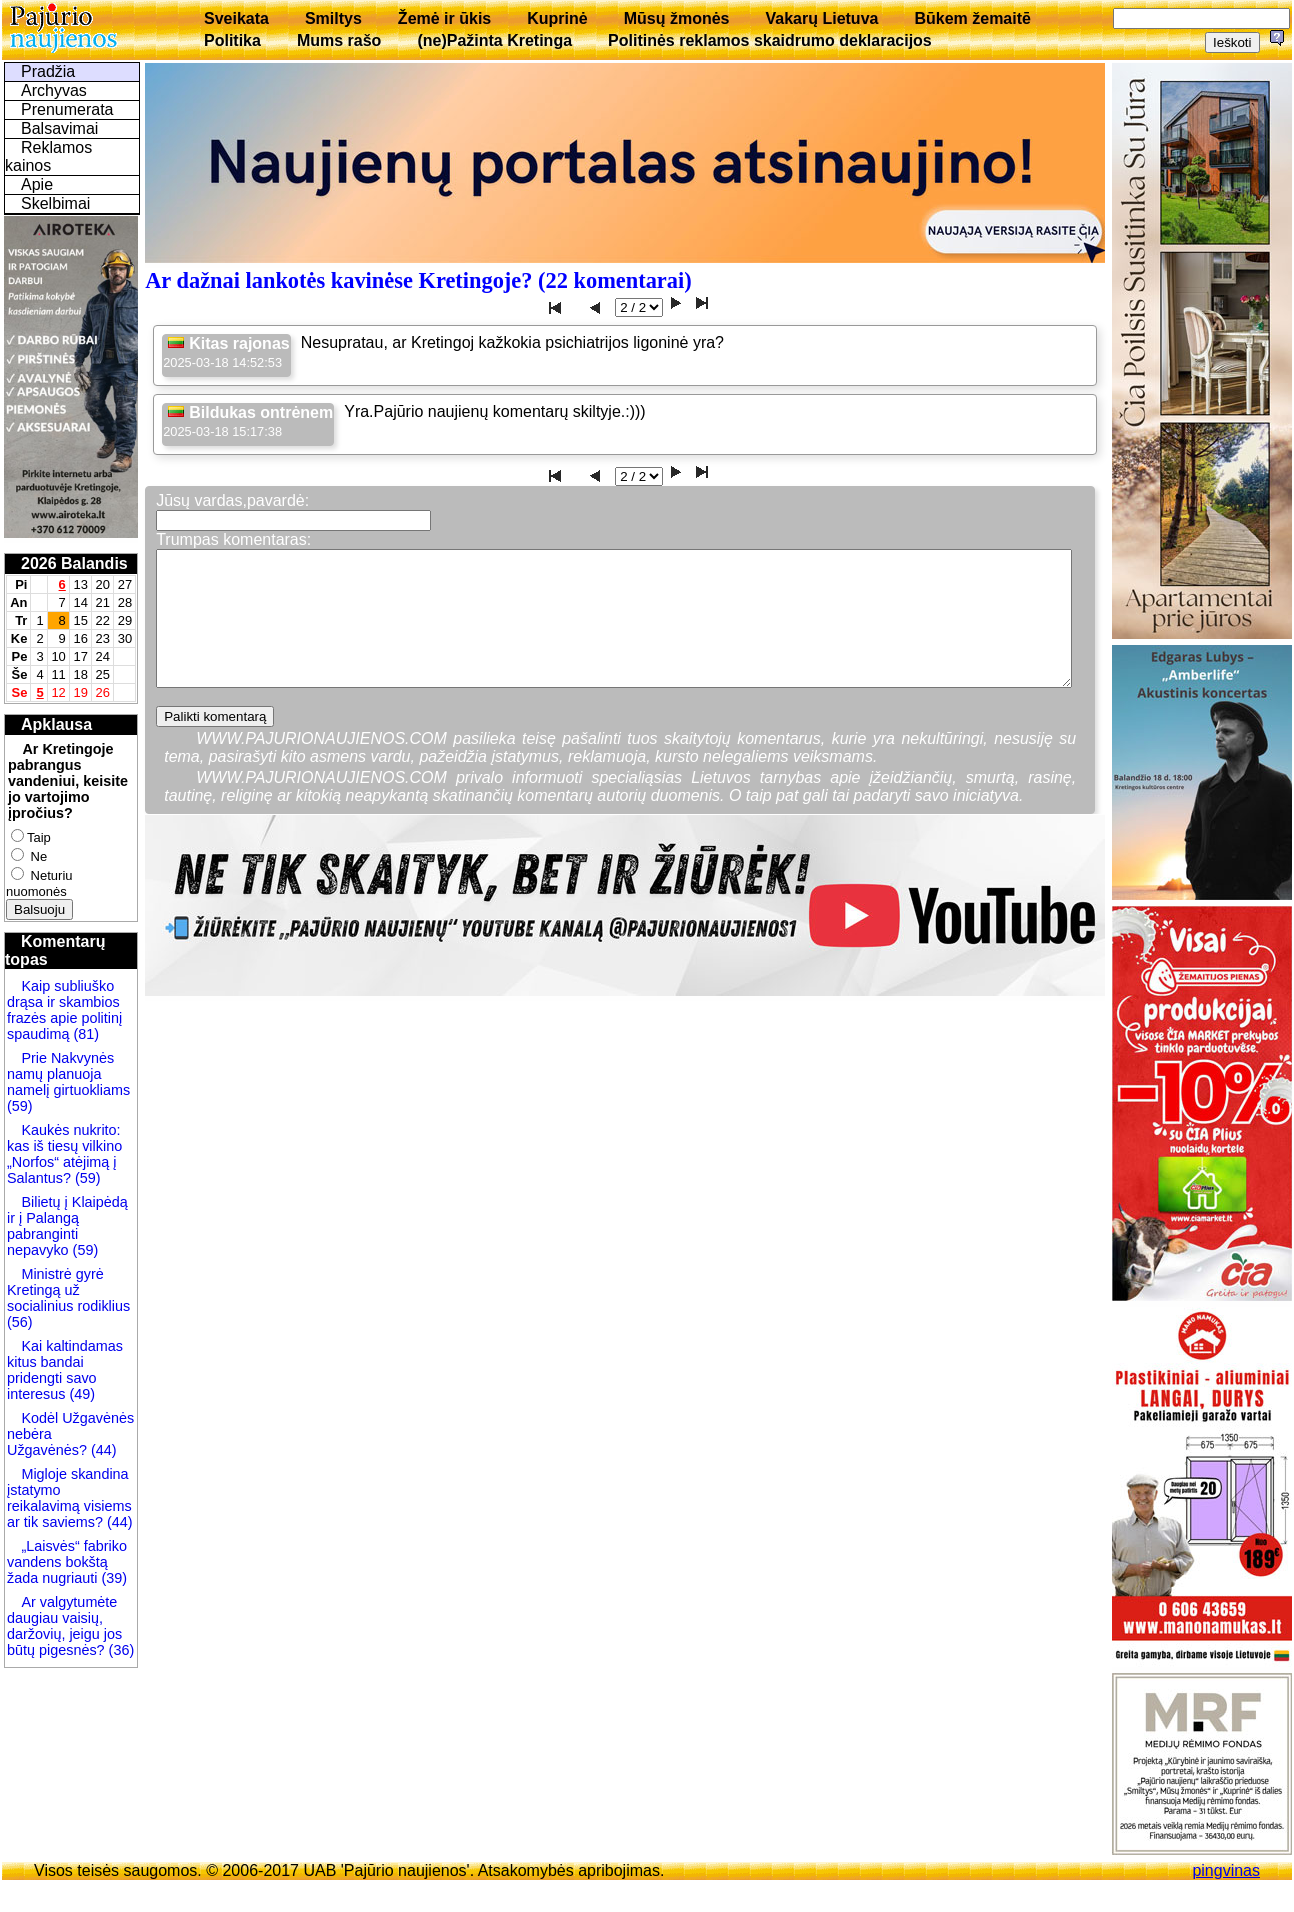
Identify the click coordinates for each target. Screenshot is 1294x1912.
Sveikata (236, 18)
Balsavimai (59, 128)
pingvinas (1226, 1870)
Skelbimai (55, 203)
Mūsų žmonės (677, 18)
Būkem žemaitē (972, 18)
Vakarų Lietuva (821, 18)
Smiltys (333, 18)
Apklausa (56, 724)
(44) (102, 1450)
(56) (20, 1322)
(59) (20, 1106)
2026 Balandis (74, 563)
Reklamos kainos (48, 156)
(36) (120, 1650)
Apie (37, 184)
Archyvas (54, 90)
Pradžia (48, 71)
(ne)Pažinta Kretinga (494, 40)
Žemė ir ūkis (444, 18)
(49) (80, 1394)
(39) (112, 1578)
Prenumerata (67, 109)
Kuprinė (557, 18)
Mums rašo (339, 40)
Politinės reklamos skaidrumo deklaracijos (770, 40)
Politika (232, 40)
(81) (84, 1034)
